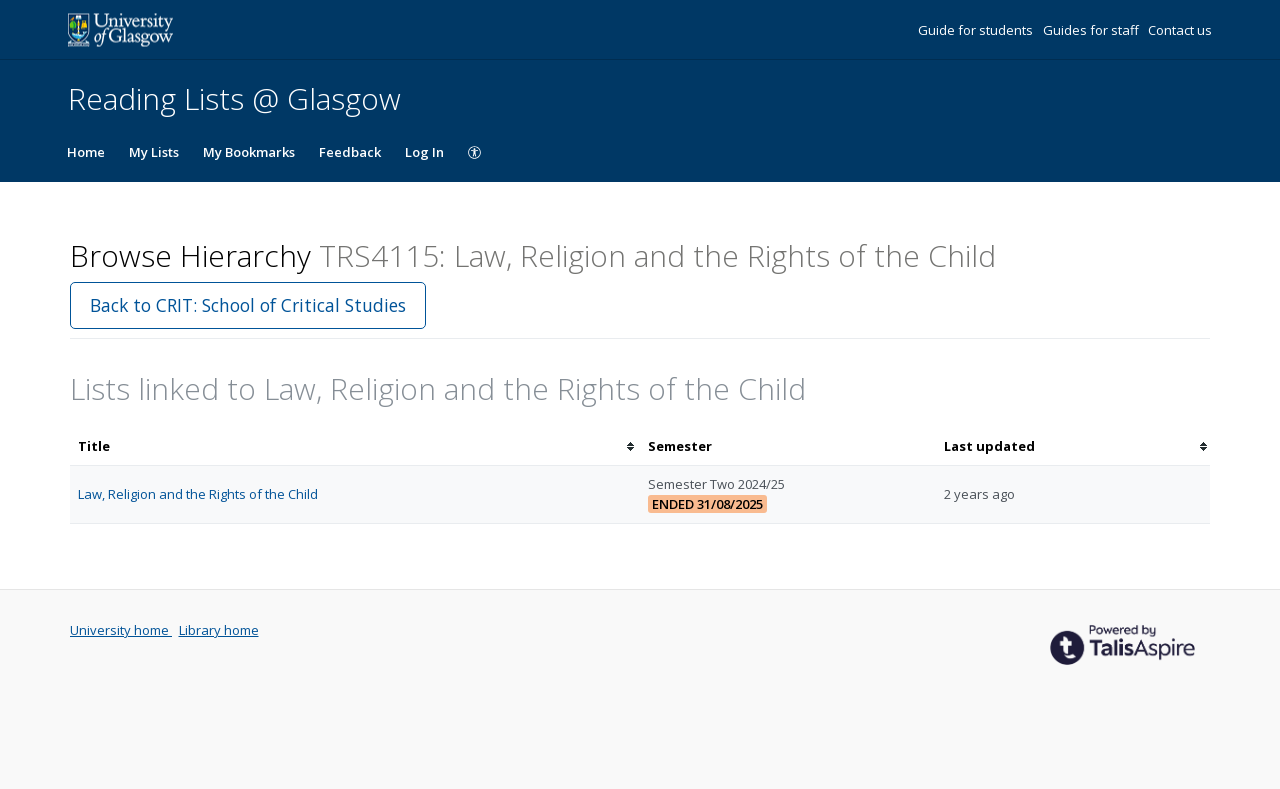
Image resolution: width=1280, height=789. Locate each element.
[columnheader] (355, 446)
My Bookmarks (249, 152)
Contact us (1180, 30)
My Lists (154, 152)
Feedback (350, 152)
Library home (219, 630)
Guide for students (977, 30)
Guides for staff (1092, 30)
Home (86, 152)
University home (121, 630)
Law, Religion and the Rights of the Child (198, 494)
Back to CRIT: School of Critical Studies (248, 305)
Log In (424, 152)
